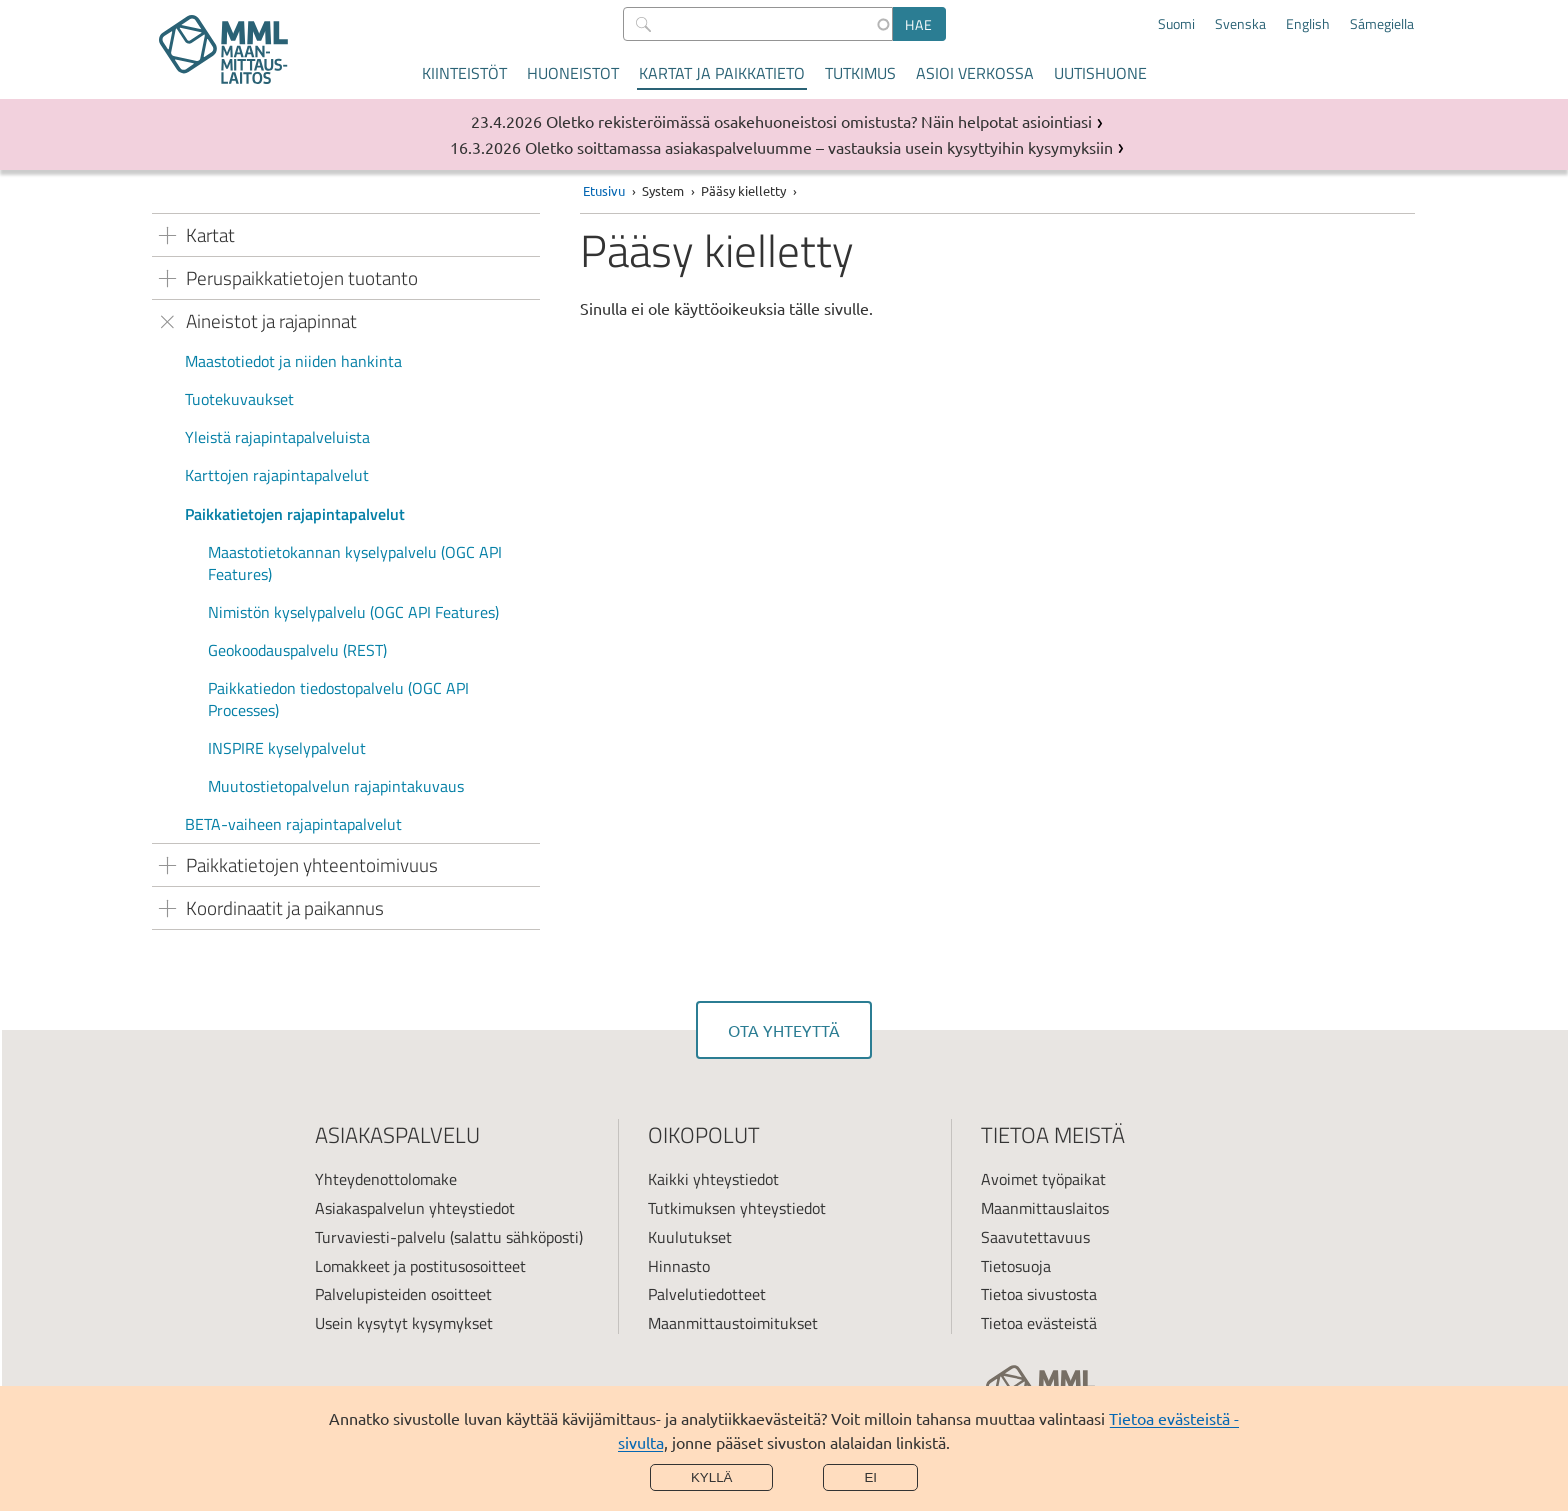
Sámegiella (1382, 24)
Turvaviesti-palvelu (380, 1237)
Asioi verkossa (975, 73)
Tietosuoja (1016, 1266)
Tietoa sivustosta (1039, 1294)
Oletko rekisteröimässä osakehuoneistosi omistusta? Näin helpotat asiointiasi (819, 121)
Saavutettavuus (1035, 1237)
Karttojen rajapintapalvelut (277, 475)
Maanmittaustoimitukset (733, 1323)
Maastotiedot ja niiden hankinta (293, 361)
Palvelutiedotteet (707, 1294)
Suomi (1176, 24)
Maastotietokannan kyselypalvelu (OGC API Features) (355, 563)
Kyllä (712, 1477)
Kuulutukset (690, 1237)
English (1308, 24)
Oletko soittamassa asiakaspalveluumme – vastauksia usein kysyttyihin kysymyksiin (819, 147)
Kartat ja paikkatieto (722, 73)
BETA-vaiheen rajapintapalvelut (293, 824)
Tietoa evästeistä (1039, 1323)
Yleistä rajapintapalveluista (277, 437)
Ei (870, 1477)
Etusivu (604, 190)
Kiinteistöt (464, 73)
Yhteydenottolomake (386, 1179)
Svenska (1240, 24)
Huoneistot (573, 73)
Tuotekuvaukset (239, 399)
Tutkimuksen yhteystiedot (737, 1208)
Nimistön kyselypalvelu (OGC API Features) (353, 612)
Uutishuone (1100, 73)
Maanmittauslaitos (1045, 1208)
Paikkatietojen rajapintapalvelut (295, 514)
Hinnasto (679, 1266)
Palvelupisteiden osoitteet (403, 1294)
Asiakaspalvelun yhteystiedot (415, 1208)
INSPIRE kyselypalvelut (287, 748)
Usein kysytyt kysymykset (404, 1323)
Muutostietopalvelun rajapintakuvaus (336, 786)
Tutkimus (860, 73)
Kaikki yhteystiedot (713, 1179)
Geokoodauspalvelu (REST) (297, 650)
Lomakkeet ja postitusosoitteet (420, 1266)
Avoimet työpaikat (1043, 1179)
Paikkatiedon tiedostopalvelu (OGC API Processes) (338, 699)
